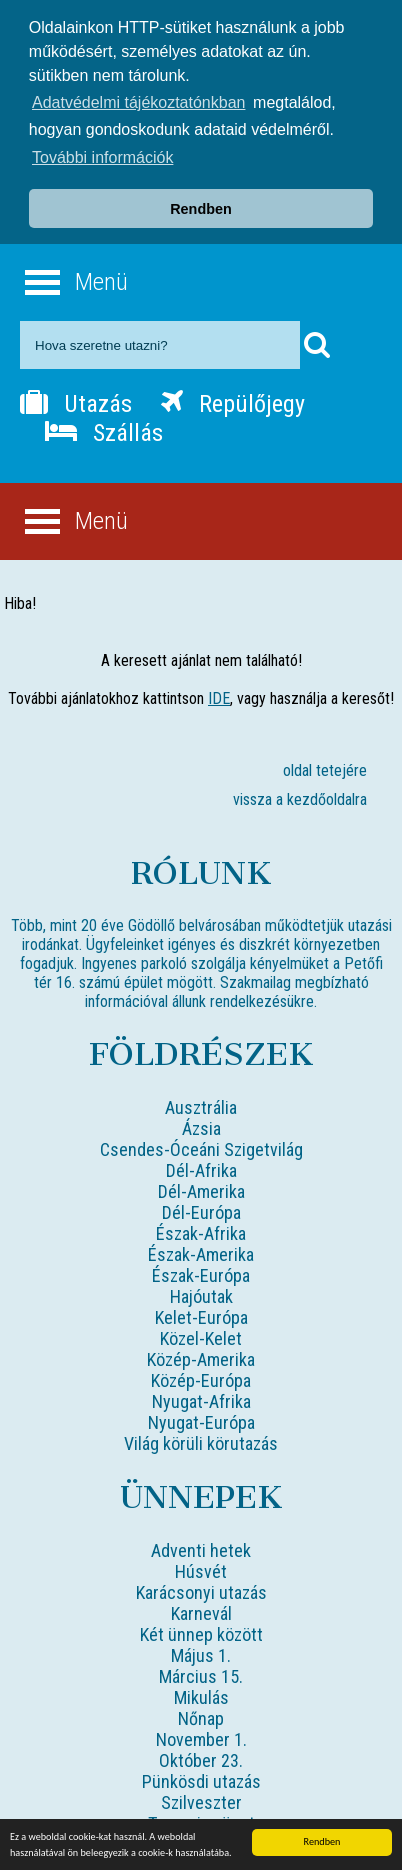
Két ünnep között (201, 1631)
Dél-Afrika (201, 1167)
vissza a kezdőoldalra (300, 796)
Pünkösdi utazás (201, 1778)
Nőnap (201, 1715)
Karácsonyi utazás (201, 1589)
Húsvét (201, 1568)
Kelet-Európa (201, 1314)
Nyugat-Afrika (201, 1398)
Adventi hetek (201, 1547)
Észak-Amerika (201, 1251)
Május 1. (201, 1652)
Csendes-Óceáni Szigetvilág (201, 1146)
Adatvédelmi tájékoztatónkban (138, 102)
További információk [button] (102, 157)
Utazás (76, 401)
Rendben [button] (201, 209)
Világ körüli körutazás (201, 1440)
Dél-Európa (201, 1209)
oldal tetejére (325, 767)
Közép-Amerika (201, 1356)
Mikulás (201, 1694)
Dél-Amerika (201, 1188)
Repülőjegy (233, 401)
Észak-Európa (201, 1272)
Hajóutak (201, 1293)
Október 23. (201, 1757)
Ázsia (201, 1125)
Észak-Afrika (201, 1230)
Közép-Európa (201, 1377)
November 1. (201, 1736)
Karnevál (201, 1610)
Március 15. (201, 1673)
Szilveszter (201, 1799)
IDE (219, 695)
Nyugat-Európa (201, 1419)
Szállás (104, 430)
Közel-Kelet (201, 1335)
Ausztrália (201, 1104)
